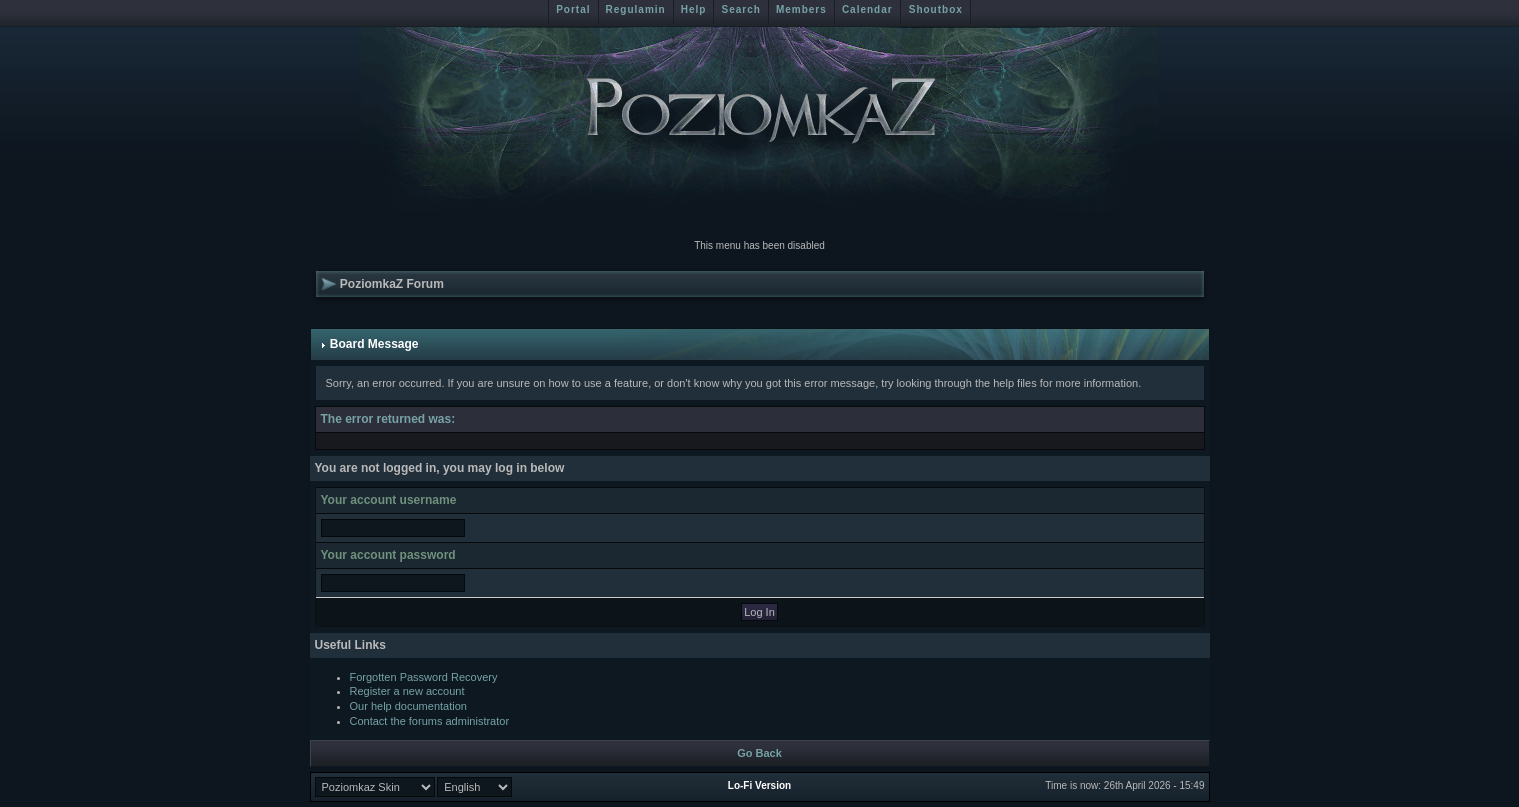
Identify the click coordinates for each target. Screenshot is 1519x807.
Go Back (759, 753)
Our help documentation (408, 706)
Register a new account (407, 691)
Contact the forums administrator (430, 721)
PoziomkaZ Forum (392, 284)
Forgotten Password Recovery (424, 677)
